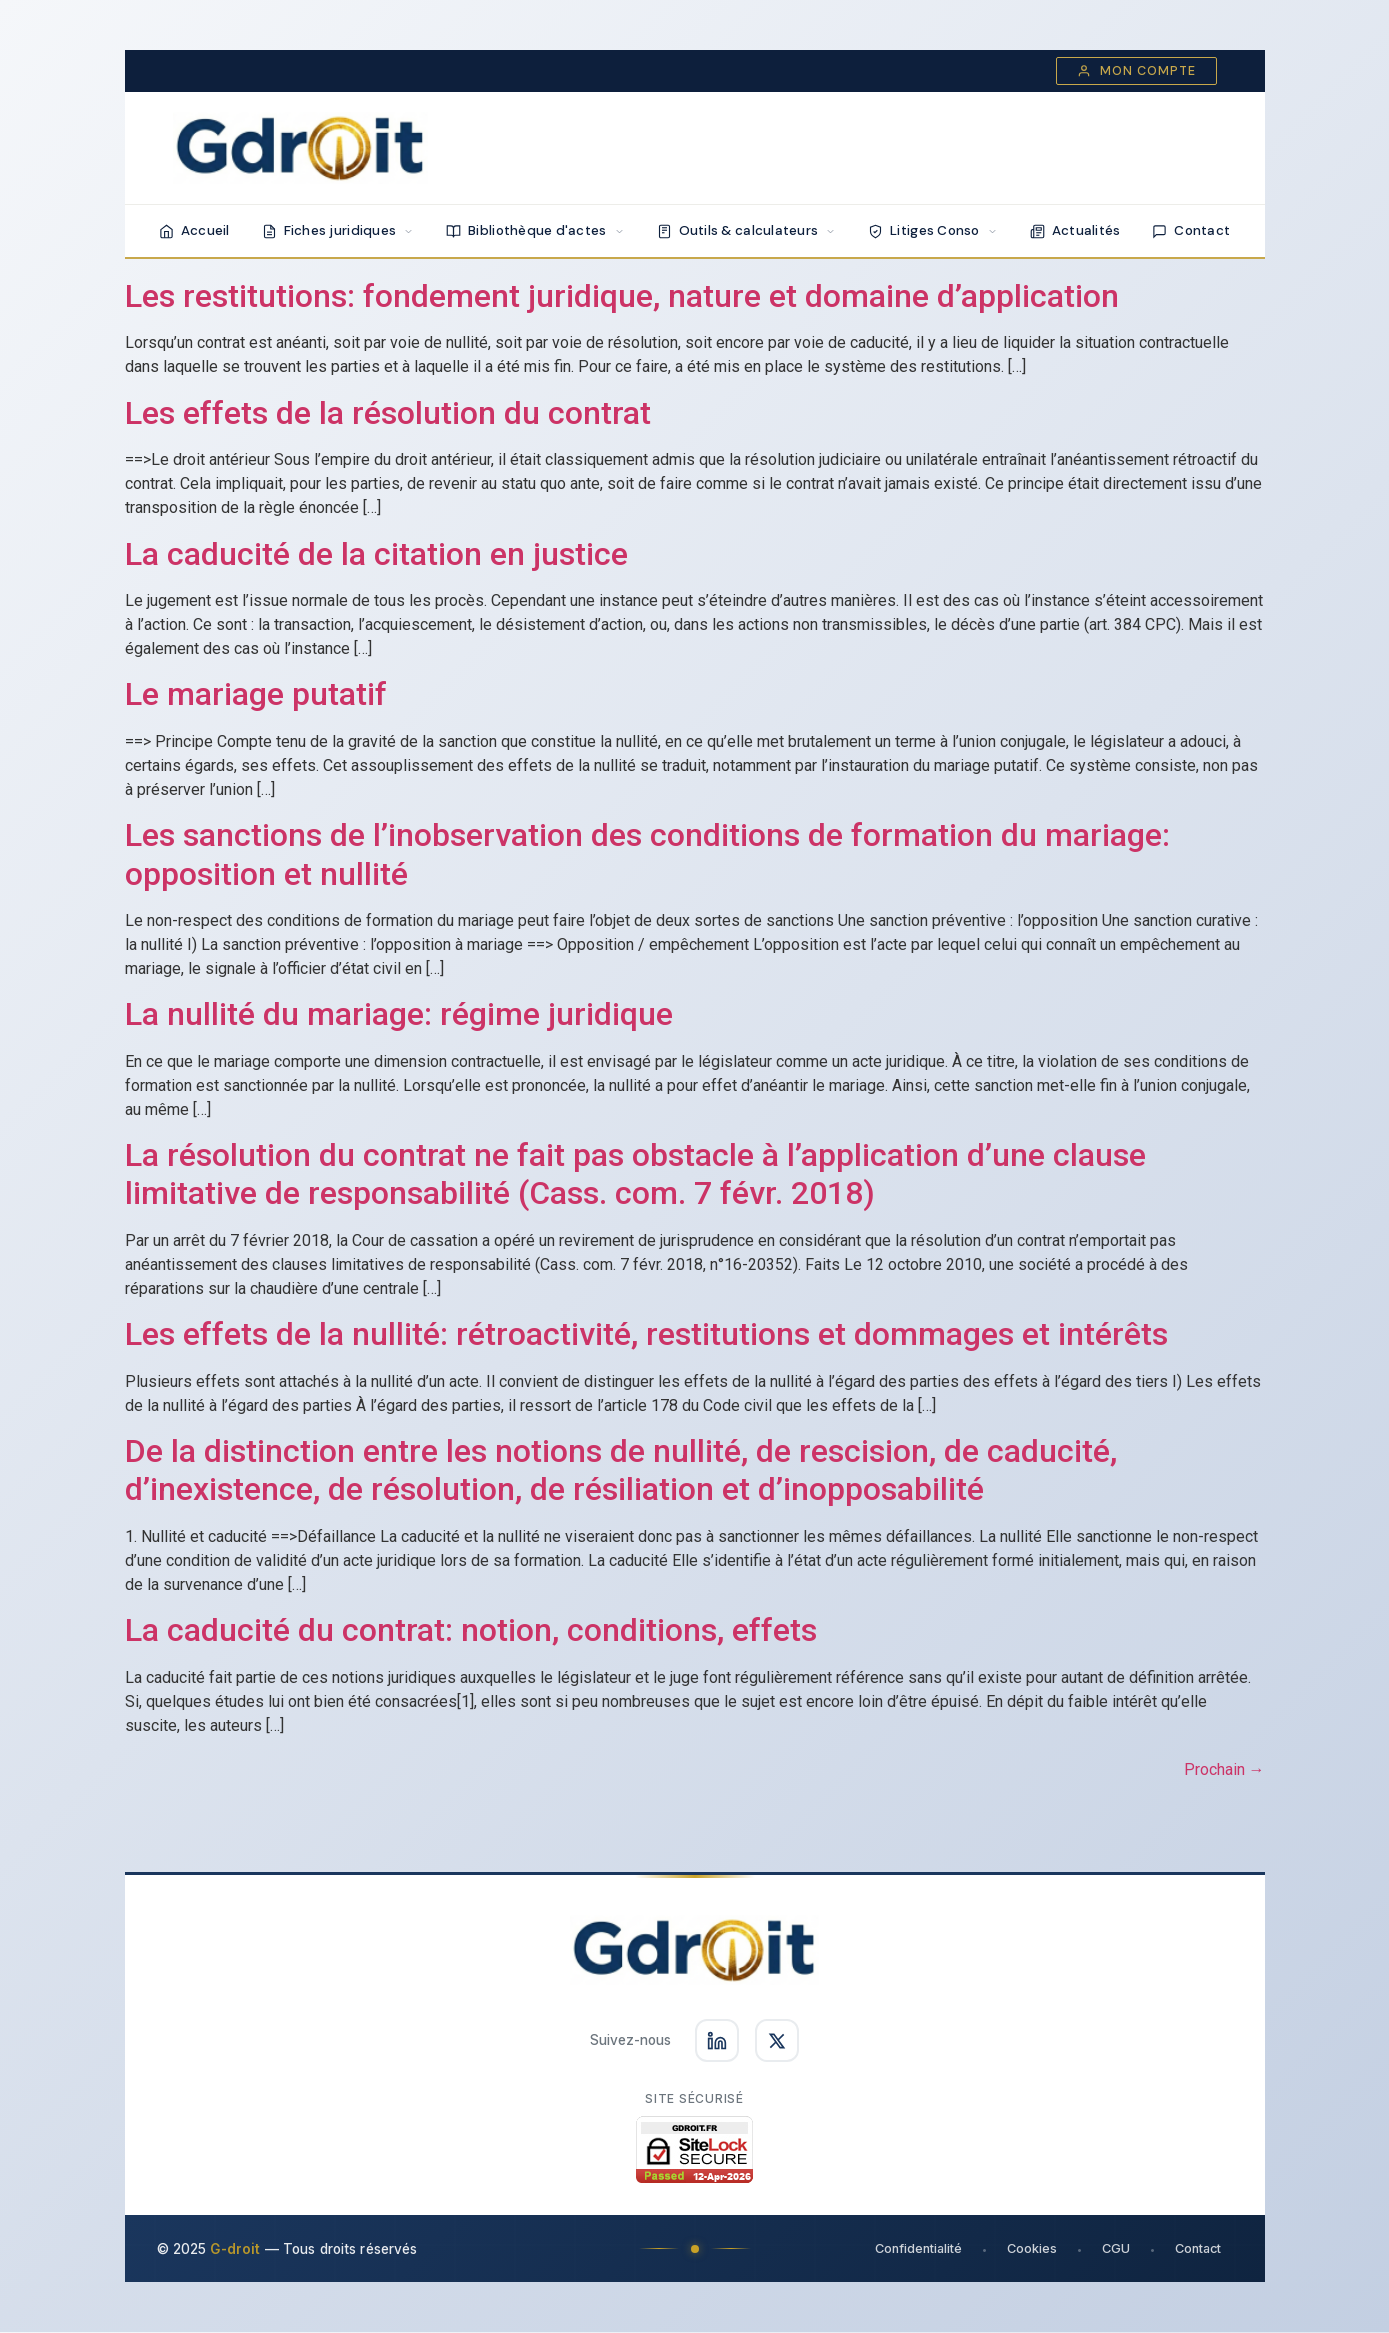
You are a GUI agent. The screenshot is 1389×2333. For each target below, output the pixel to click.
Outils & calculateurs (747, 230)
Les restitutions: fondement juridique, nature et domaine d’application (622, 296)
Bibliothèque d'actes (535, 230)
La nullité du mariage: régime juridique (399, 1014)
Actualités (1075, 230)
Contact (1191, 230)
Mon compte (1136, 71)
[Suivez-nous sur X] (777, 2041)
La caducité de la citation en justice (376, 554)
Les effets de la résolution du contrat (388, 413)
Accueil (194, 230)
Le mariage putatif (256, 694)
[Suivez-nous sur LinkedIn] (717, 2041)
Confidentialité (917, 2249)
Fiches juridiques (338, 230)
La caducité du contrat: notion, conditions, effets (471, 1630)
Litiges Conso (933, 230)
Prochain (1224, 1769)
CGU (1115, 2249)
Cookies (1031, 2249)
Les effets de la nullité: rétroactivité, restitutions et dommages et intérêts (646, 1334)
